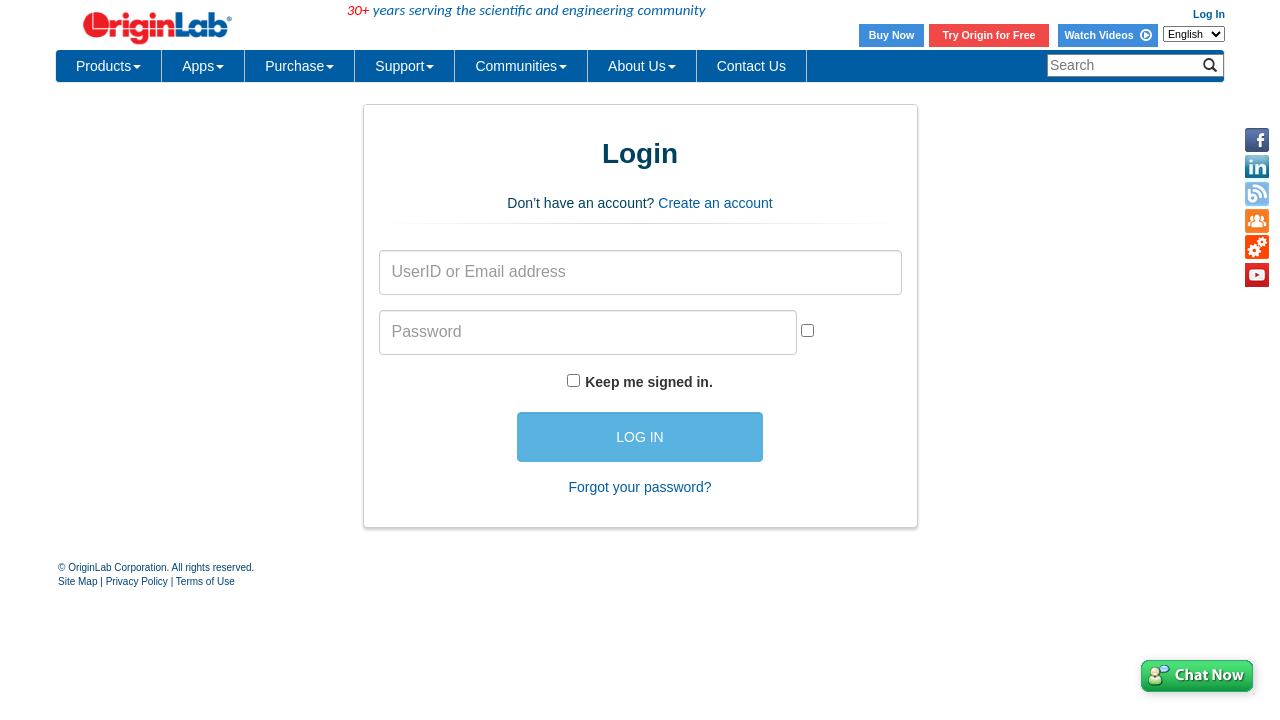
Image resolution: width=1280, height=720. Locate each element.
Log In (1209, 14)
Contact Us (751, 66)
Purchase (299, 66)
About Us (642, 66)
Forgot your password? (639, 487)
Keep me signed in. (649, 382)
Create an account (715, 203)
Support (404, 66)
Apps (203, 66)
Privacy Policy (137, 581)
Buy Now (892, 35)
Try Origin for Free (989, 35)
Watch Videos (1107, 35)
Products (108, 66)
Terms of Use (205, 581)
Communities (521, 66)
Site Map (77, 581)
